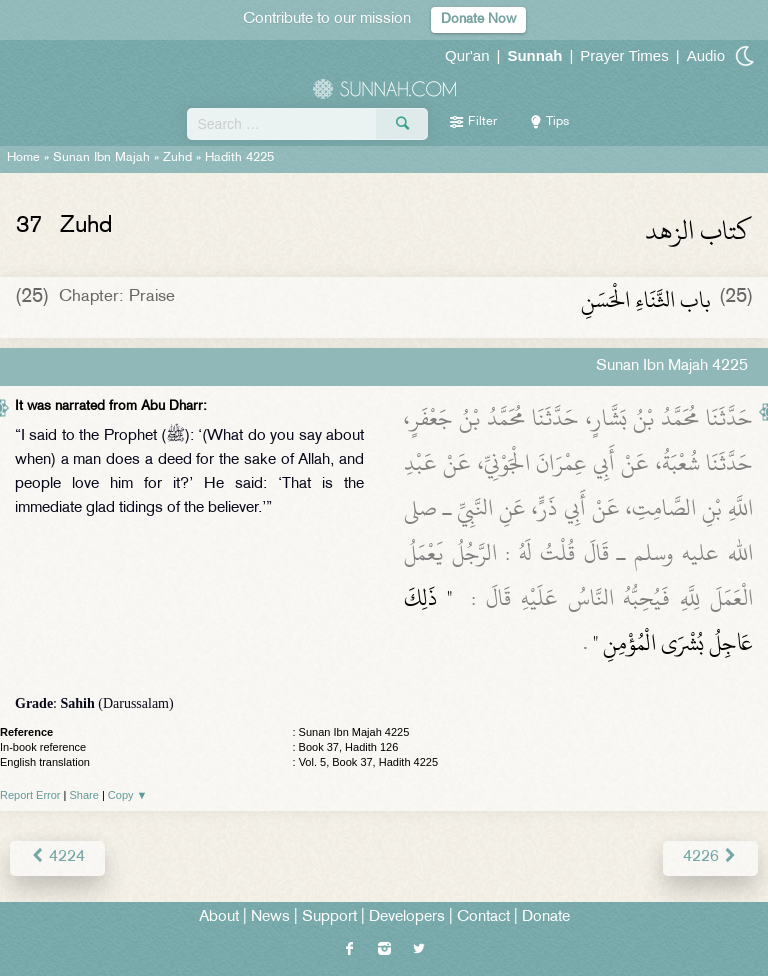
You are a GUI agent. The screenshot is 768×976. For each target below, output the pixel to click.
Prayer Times (624, 55)
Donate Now (478, 19)
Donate (546, 917)
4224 (57, 857)
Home (23, 158)
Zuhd (177, 158)
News (270, 917)
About (219, 917)
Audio (706, 55)
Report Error (30, 795)
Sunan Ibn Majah (101, 158)
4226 (710, 857)
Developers (407, 917)
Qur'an (467, 55)
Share (84, 795)
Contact (483, 917)
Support (329, 917)
